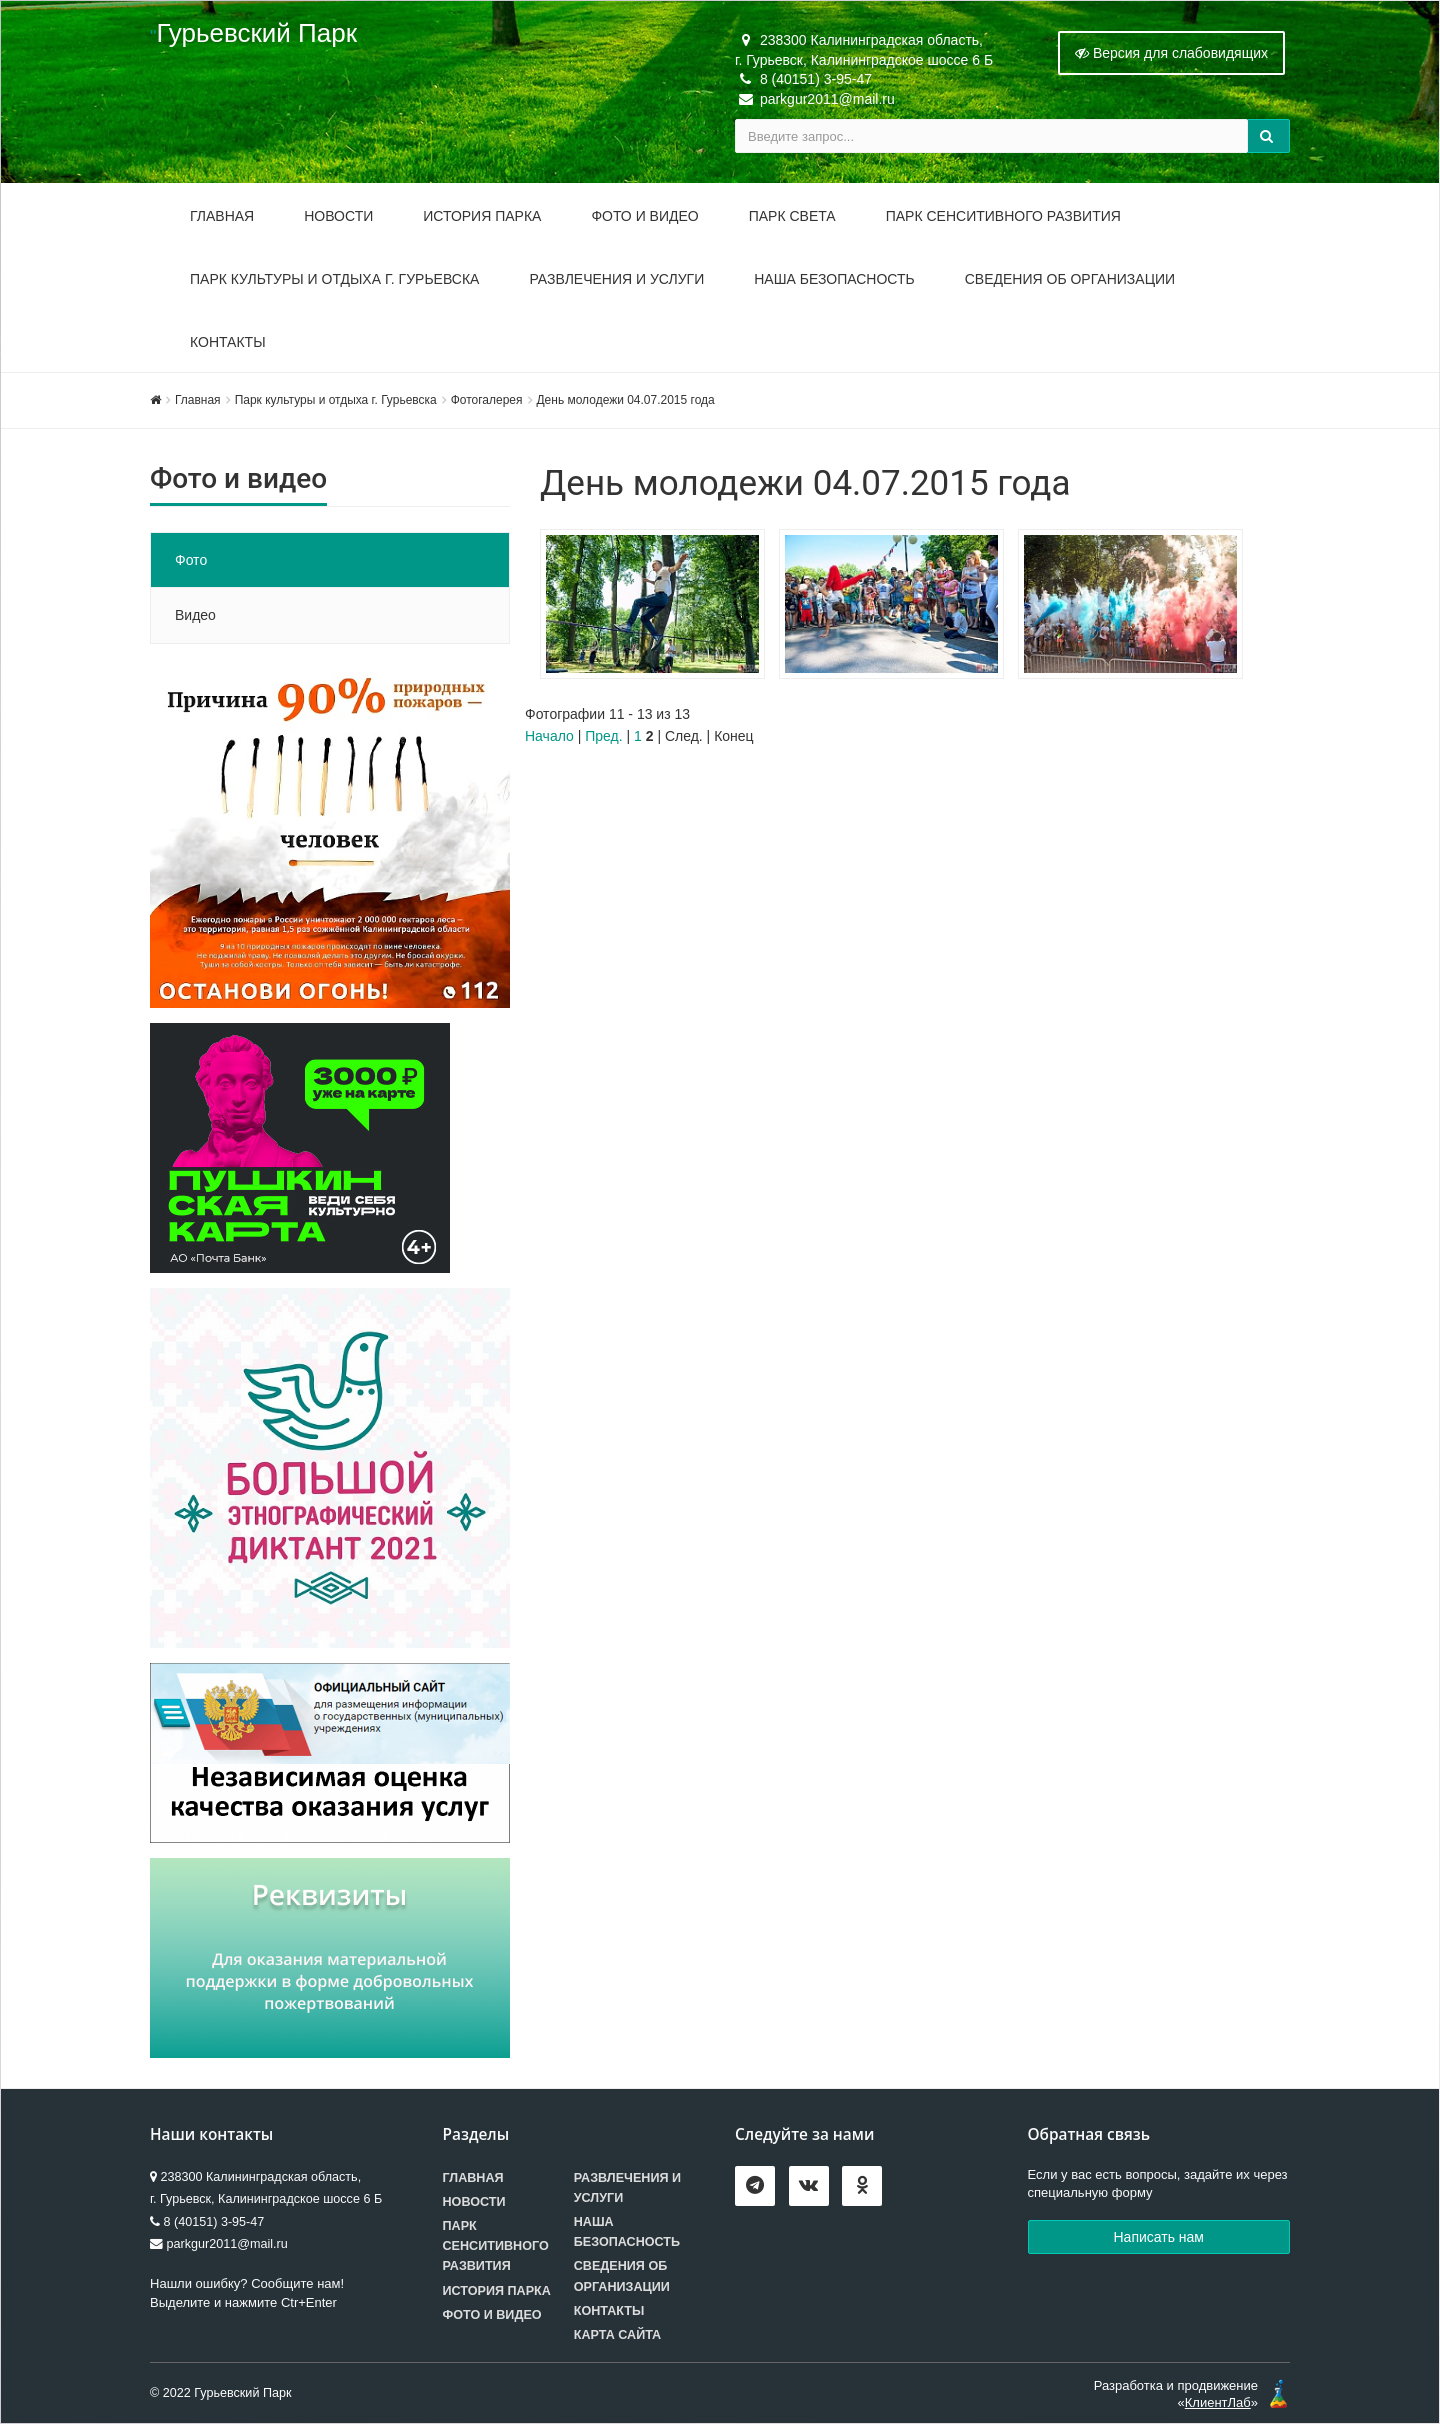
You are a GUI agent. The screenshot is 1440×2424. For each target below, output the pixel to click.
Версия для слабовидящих (1171, 53)
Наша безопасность (834, 279)
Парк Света (792, 216)
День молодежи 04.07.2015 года (626, 400)
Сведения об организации (1070, 279)
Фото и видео (644, 216)
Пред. (603, 736)
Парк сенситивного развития (496, 2246)
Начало (549, 736)
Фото (191, 560)
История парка (482, 216)
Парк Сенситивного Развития (1003, 216)
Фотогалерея (487, 400)
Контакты (228, 342)
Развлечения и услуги (616, 279)
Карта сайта (617, 2335)
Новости (338, 216)
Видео (195, 615)
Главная (222, 216)
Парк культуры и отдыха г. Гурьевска (334, 279)
